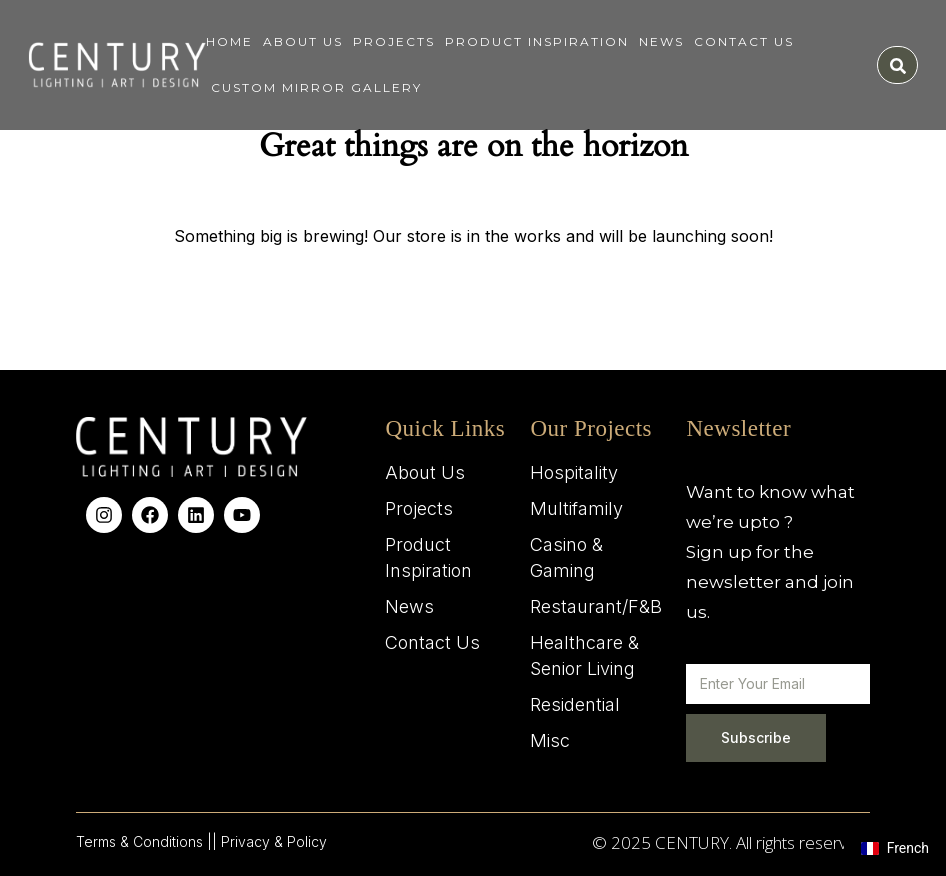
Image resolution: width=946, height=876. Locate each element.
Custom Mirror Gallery (316, 87)
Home (229, 41)
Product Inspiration (537, 41)
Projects (394, 41)
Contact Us (744, 41)
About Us (303, 41)
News (661, 41)
